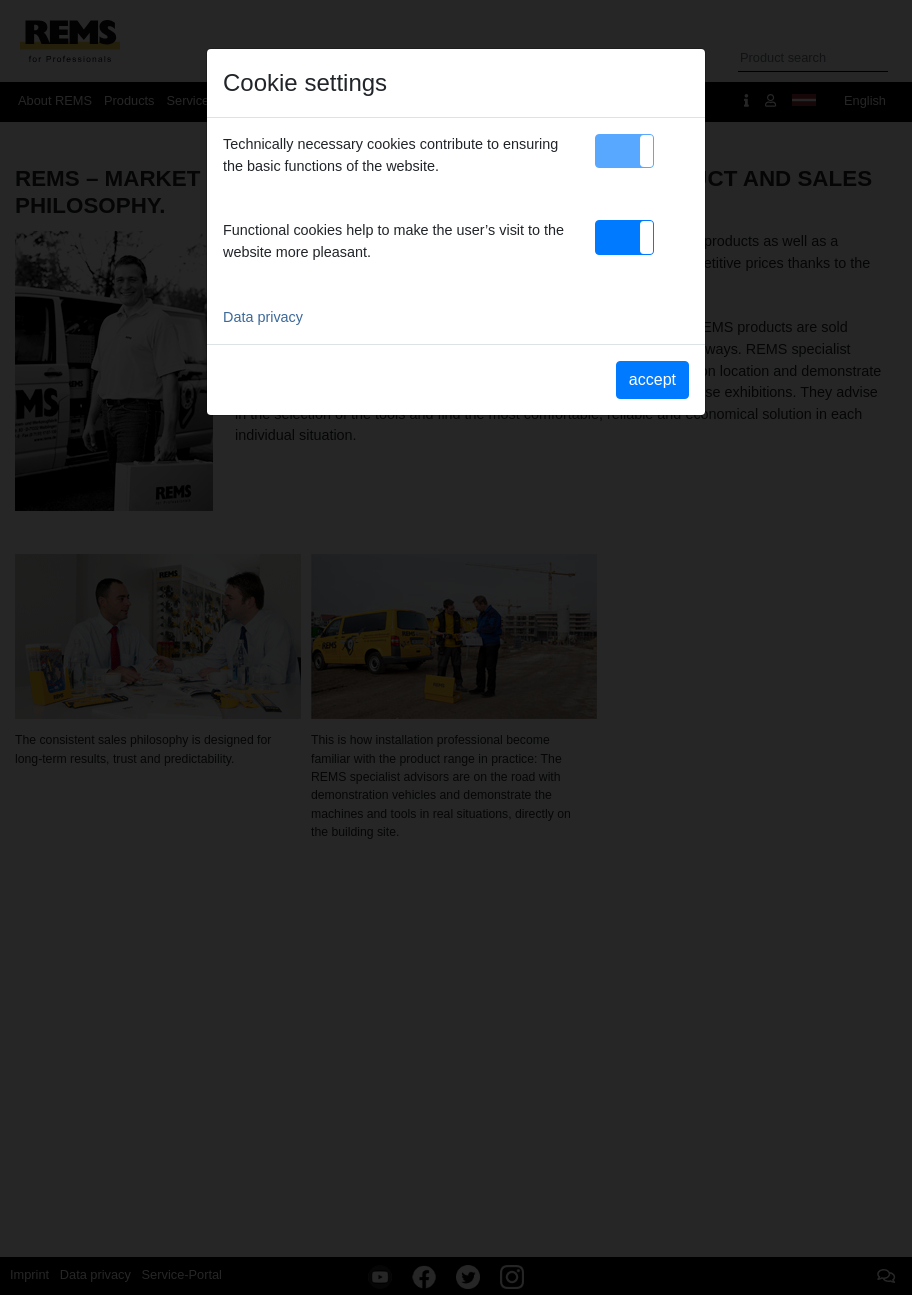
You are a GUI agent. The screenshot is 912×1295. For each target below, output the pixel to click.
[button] (624, 151)
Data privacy (263, 317)
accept (652, 379)
